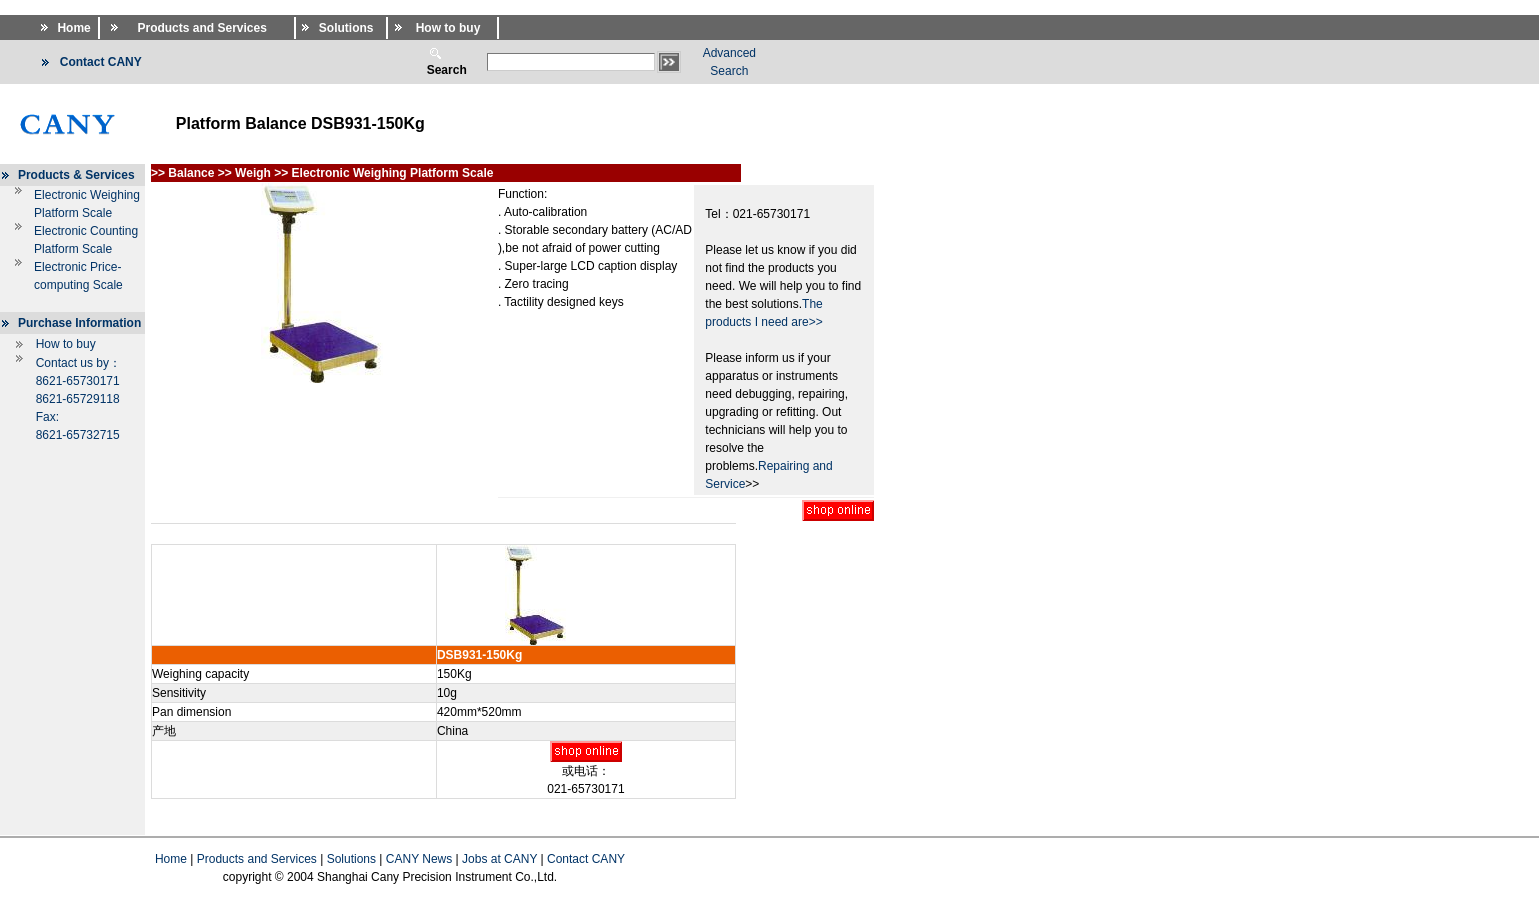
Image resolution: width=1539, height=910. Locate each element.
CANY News (419, 859)
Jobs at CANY (499, 859)
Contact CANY (586, 859)
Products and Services (257, 859)
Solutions (351, 859)
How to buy (66, 344)
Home (171, 859)
